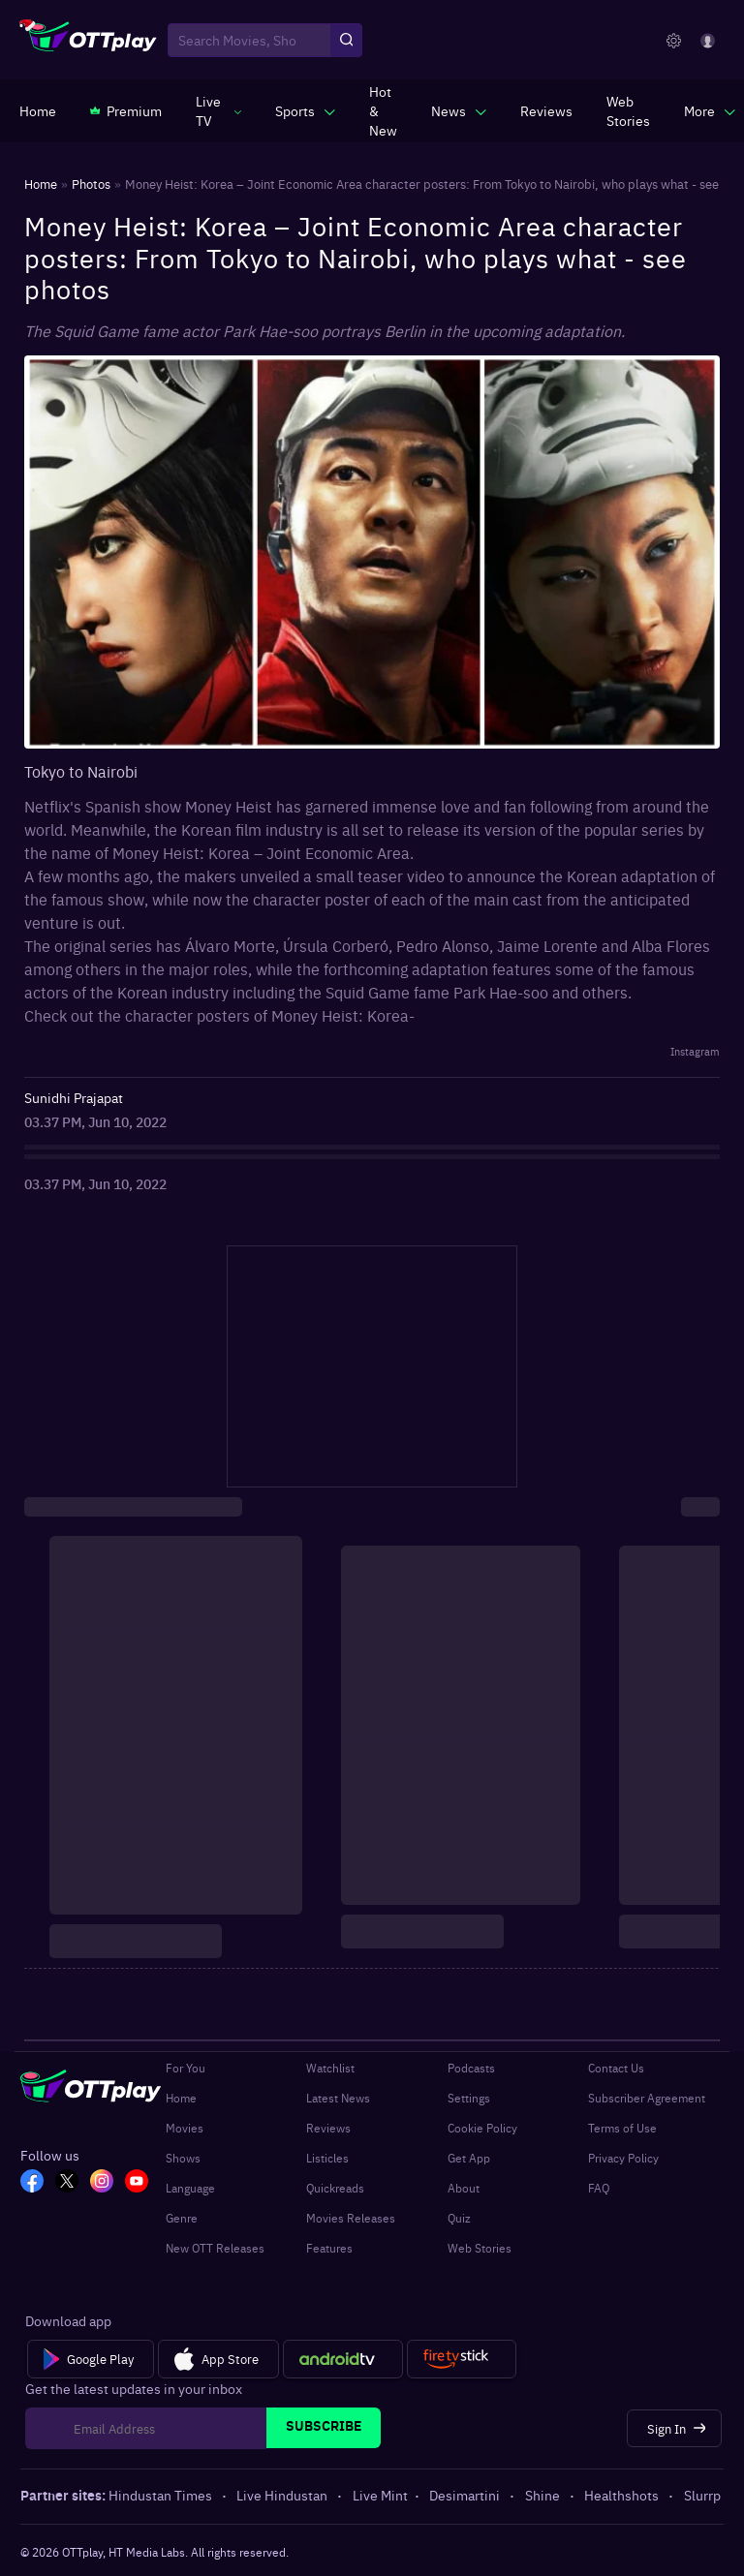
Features (329, 2247)
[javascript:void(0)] (218, 110)
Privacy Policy (623, 2157)
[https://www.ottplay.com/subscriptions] (126, 110)
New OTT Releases (215, 2247)
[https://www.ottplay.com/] (37, 110)
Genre (182, 2217)
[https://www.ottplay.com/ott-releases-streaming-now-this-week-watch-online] (383, 110)
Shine (544, 2494)
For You (185, 2067)
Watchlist (330, 2067)
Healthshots (623, 2494)
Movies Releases (350, 2217)
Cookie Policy (482, 2127)
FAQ (598, 2187)
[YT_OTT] (136, 2182)
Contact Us (616, 2067)
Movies (184, 2127)
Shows (183, 2157)
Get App (469, 2157)
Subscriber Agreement (646, 2097)
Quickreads (335, 2187)
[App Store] (218, 2359)
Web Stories (480, 2247)
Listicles (327, 2157)
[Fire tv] (461, 2359)
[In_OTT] (101, 2182)
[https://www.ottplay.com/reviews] (546, 110)
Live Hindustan (283, 2494)
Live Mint (380, 2494)
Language (190, 2187)
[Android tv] (343, 2359)
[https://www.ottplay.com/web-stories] (628, 110)
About (464, 2187)
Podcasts (471, 2067)
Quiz (459, 2217)
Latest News (338, 2097)
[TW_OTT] (66, 2182)
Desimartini (466, 2494)
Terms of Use (622, 2127)
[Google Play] (90, 2359)
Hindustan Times (161, 2494)
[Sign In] (675, 2428)
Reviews (328, 2127)
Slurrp (702, 2494)
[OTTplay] (88, 41)
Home (181, 2097)
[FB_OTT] (32, 2182)
